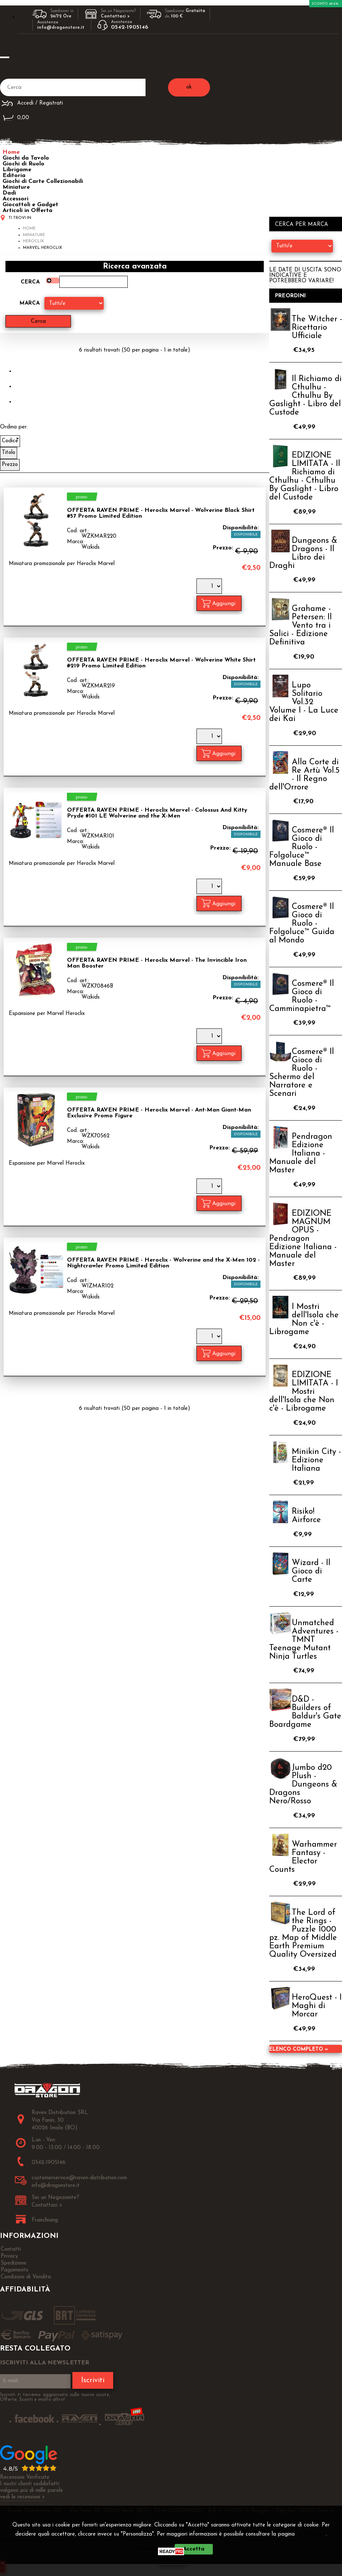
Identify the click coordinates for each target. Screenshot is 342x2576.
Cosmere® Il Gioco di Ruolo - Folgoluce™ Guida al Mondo (301, 924)
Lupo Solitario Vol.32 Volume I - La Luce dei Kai (303, 702)
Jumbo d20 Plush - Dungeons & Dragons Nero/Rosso (303, 1784)
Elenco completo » (298, 2049)
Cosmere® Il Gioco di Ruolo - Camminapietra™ (301, 996)
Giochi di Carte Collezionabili (43, 181)
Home (11, 152)
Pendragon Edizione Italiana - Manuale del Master (300, 1154)
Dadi (9, 193)
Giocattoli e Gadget (30, 205)
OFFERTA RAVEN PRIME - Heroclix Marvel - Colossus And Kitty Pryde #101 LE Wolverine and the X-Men (157, 813)
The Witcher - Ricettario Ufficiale (317, 327)
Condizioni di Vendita (26, 2277)
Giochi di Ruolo (23, 164)
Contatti (11, 2249)
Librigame (17, 170)
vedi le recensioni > (22, 2497)
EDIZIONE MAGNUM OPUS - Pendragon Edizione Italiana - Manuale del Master (303, 1238)
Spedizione (14, 2263)
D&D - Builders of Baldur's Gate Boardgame (305, 1712)
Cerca (30, 282)
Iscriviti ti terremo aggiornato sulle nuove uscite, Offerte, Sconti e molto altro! (55, 2397)
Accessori (15, 199)
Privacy (313, 2534)
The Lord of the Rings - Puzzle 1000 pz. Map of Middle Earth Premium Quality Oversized (303, 1934)
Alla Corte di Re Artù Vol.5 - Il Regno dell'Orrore (304, 775)
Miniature (16, 187)
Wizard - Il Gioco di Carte (311, 1571)
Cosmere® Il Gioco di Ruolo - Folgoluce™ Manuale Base (301, 847)
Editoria (14, 176)
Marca (30, 303)
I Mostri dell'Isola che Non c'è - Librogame (304, 1319)
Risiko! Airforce (306, 1515)
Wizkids (90, 547)
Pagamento (14, 2270)
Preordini (290, 296)
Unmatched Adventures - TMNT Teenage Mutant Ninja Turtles (303, 1640)
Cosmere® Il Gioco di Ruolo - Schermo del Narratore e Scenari (301, 1073)
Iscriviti (92, 2380)
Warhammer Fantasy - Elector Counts (303, 1857)
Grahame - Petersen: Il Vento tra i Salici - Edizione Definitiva (300, 626)
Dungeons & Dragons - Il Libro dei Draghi (303, 553)
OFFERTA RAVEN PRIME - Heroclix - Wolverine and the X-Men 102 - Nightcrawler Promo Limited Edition (163, 1263)
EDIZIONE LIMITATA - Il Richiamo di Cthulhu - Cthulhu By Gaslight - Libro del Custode (304, 476)
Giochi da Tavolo (26, 158)
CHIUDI (173, 2560)
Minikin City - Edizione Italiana (316, 1460)
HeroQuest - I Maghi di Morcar (317, 2006)
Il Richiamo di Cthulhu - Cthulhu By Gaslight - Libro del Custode (305, 396)
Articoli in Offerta (27, 210)
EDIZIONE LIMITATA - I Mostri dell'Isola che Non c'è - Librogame (303, 1392)
